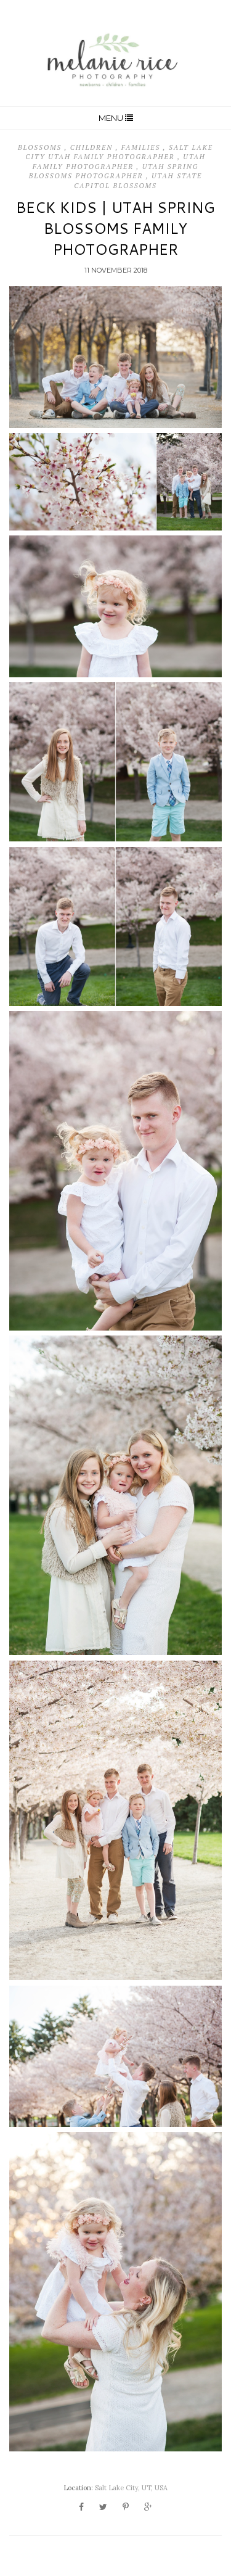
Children (93, 147)
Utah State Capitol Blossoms (138, 180)
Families (142, 147)
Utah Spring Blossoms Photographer (113, 171)
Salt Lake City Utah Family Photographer (119, 152)
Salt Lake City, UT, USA (131, 2487)
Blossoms (41, 147)
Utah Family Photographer (119, 161)
